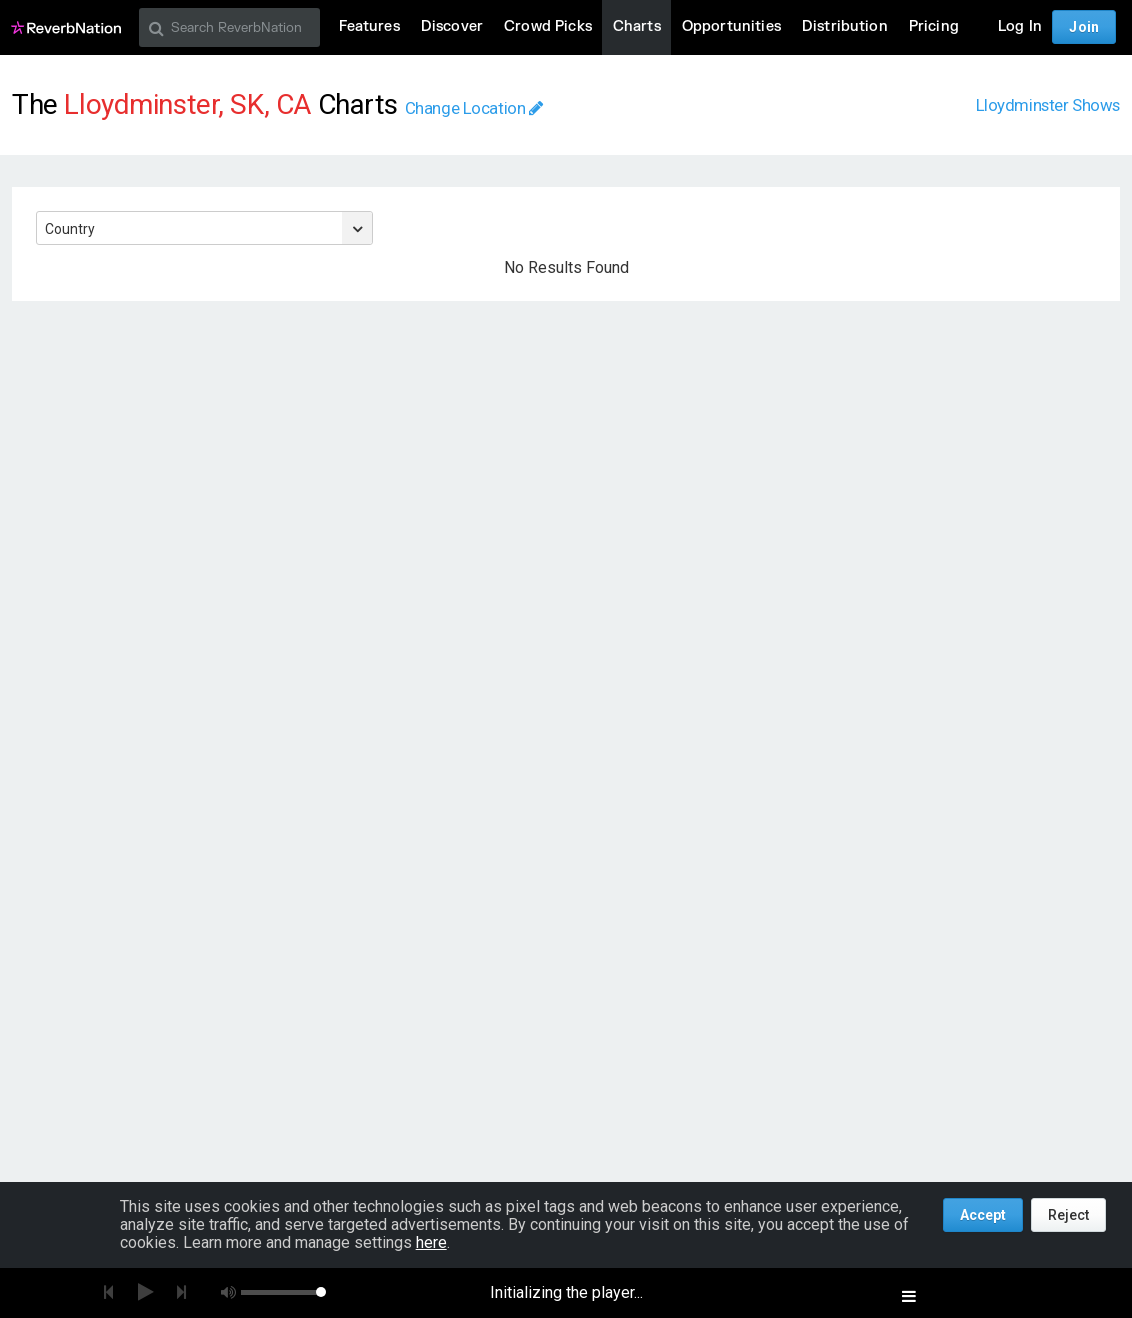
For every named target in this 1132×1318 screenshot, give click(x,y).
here (431, 1242)
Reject (1068, 1215)
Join (1084, 27)
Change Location (474, 108)
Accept (983, 1215)
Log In (1020, 26)
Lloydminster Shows (1048, 105)
